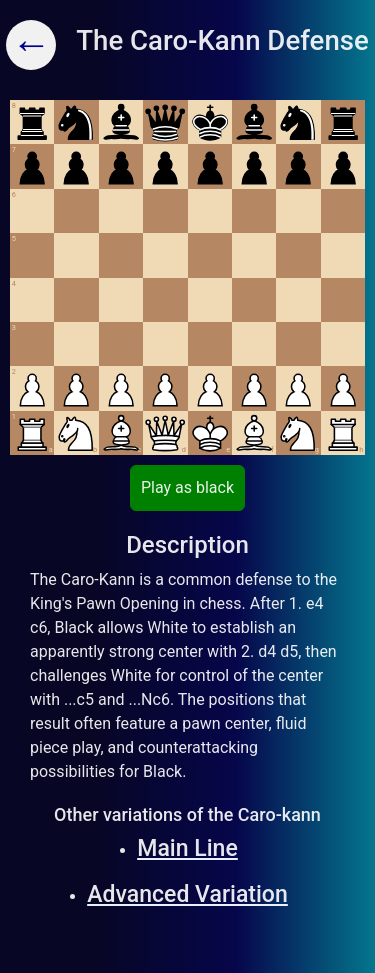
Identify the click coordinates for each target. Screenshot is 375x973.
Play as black (187, 487)
